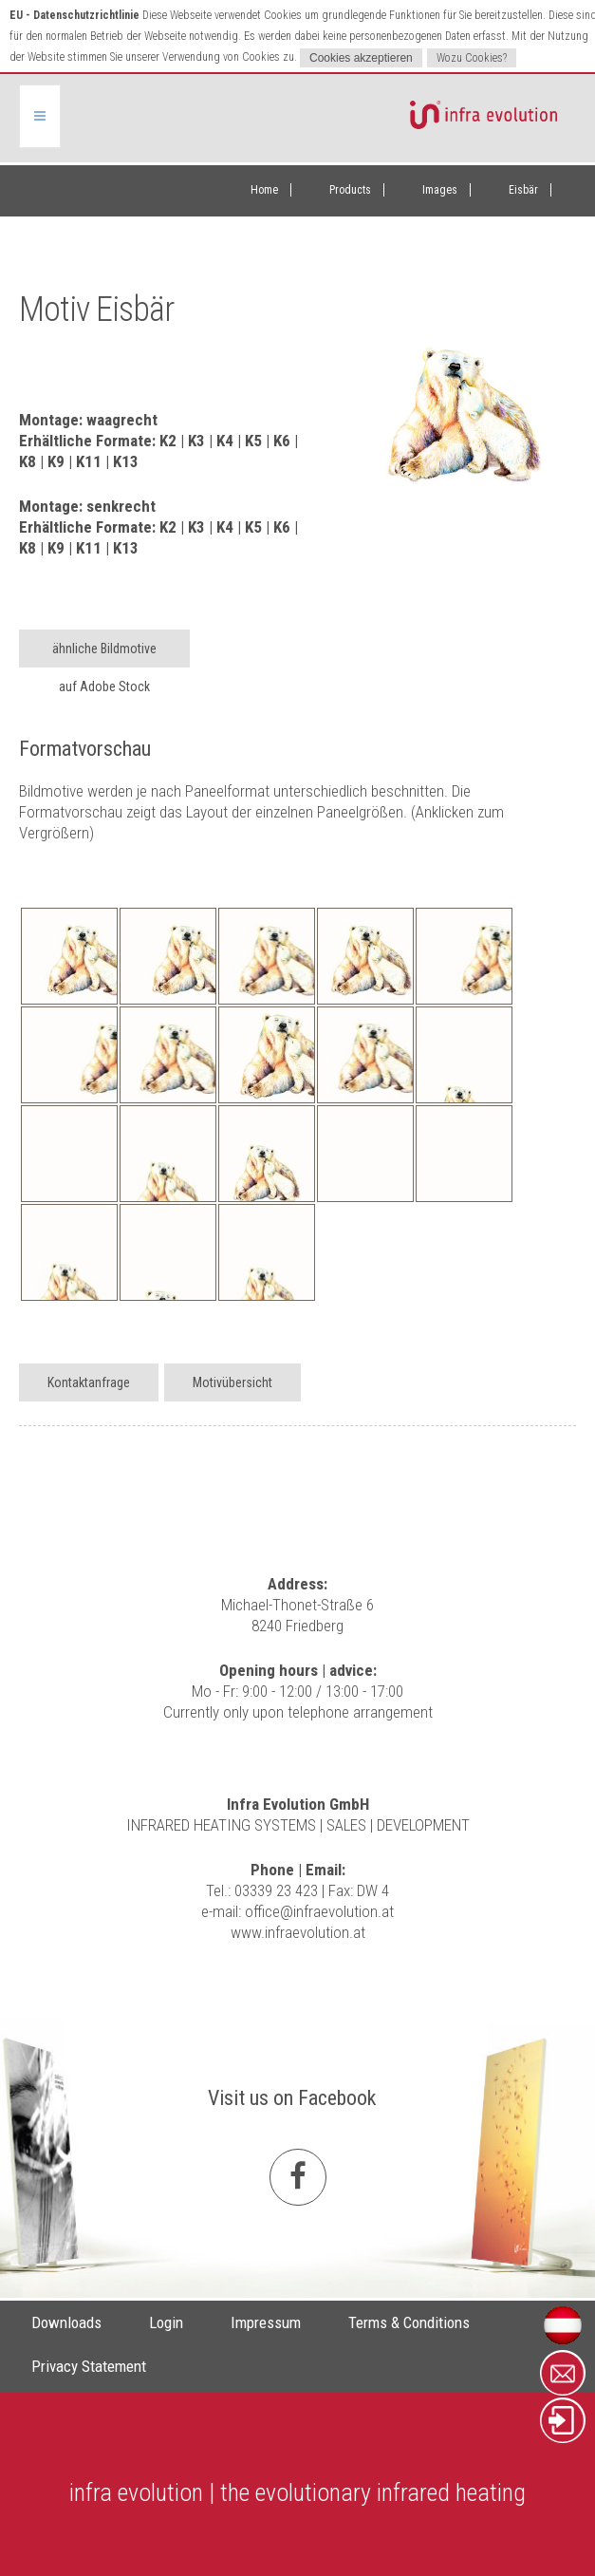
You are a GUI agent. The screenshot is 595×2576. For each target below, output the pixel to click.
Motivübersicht (232, 1382)
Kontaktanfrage (88, 1382)
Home (264, 190)
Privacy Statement (88, 2366)
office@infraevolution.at (319, 1911)
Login (166, 2322)
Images (439, 190)
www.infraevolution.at (298, 1932)
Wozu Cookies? (472, 58)
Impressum (266, 2322)
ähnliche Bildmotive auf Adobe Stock (104, 654)
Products (350, 190)
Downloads (66, 2322)
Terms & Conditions (409, 2322)
